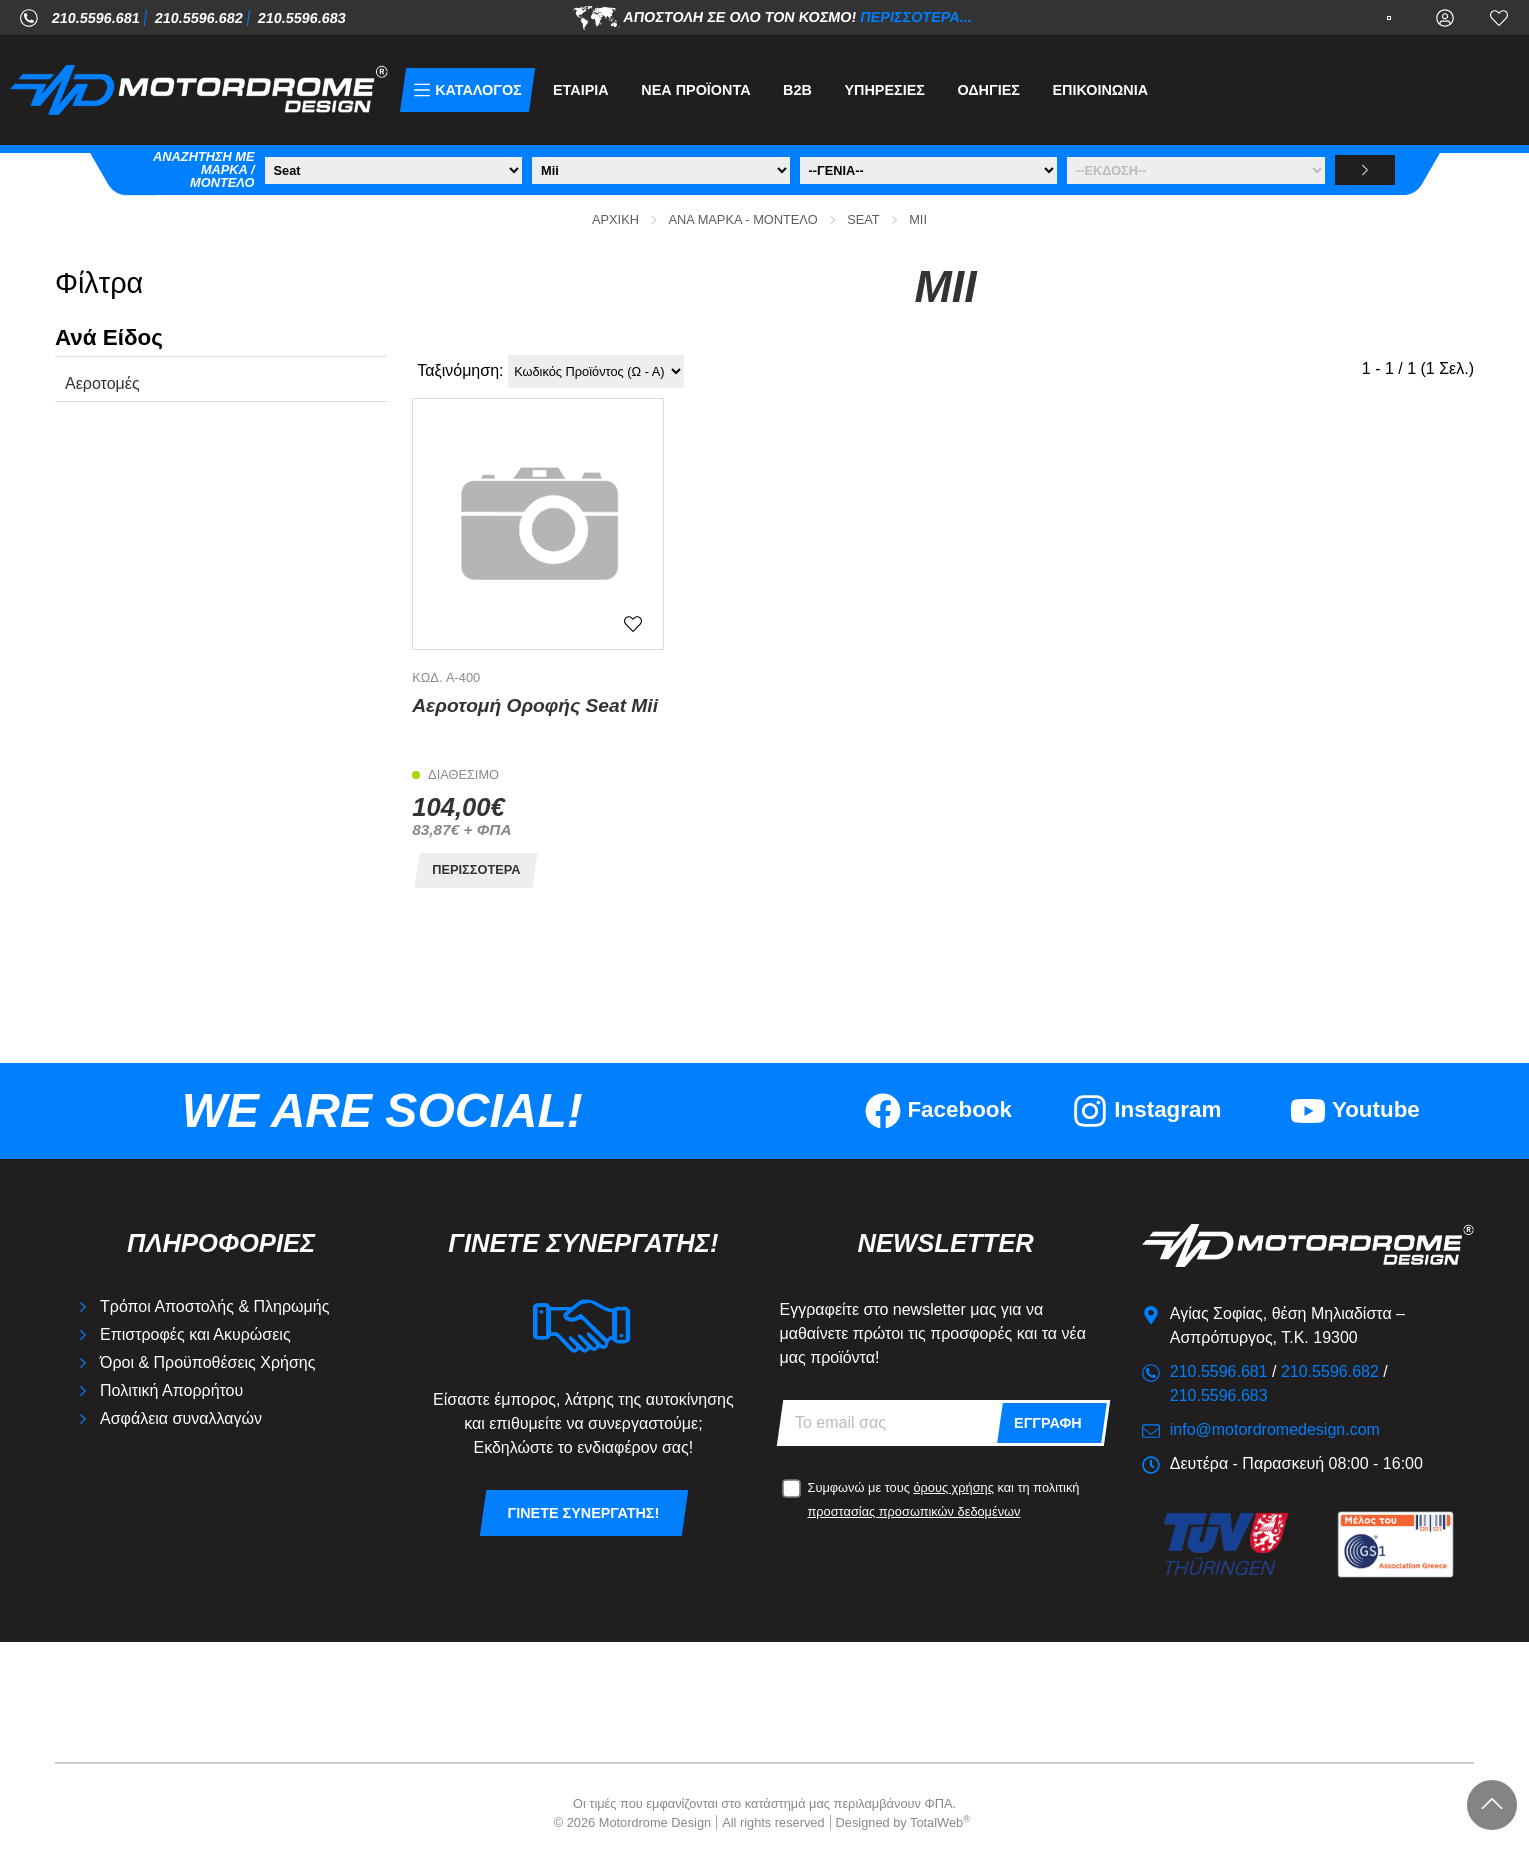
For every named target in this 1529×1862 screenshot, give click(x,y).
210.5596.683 (302, 18)
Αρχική (615, 219)
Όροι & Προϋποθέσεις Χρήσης (207, 1362)
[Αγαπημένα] (1499, 17)
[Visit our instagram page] (1147, 1111)
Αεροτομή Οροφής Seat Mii (535, 705)
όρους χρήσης (953, 1487)
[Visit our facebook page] (939, 1111)
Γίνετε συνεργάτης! (584, 1513)
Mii (918, 219)
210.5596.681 (96, 18)
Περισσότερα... (917, 16)
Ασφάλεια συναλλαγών (181, 1418)
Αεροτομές (102, 383)
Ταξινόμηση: (460, 370)
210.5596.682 (199, 18)
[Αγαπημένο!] (633, 623)
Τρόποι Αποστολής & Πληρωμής (214, 1306)
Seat (863, 219)
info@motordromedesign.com (1275, 1429)
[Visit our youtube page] (1355, 1111)
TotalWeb (940, 1822)
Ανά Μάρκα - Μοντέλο (743, 219)
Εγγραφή (1048, 1423)
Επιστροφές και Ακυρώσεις (195, 1334)
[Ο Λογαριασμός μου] (1445, 17)
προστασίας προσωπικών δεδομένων (914, 1511)
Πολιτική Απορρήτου (171, 1390)
